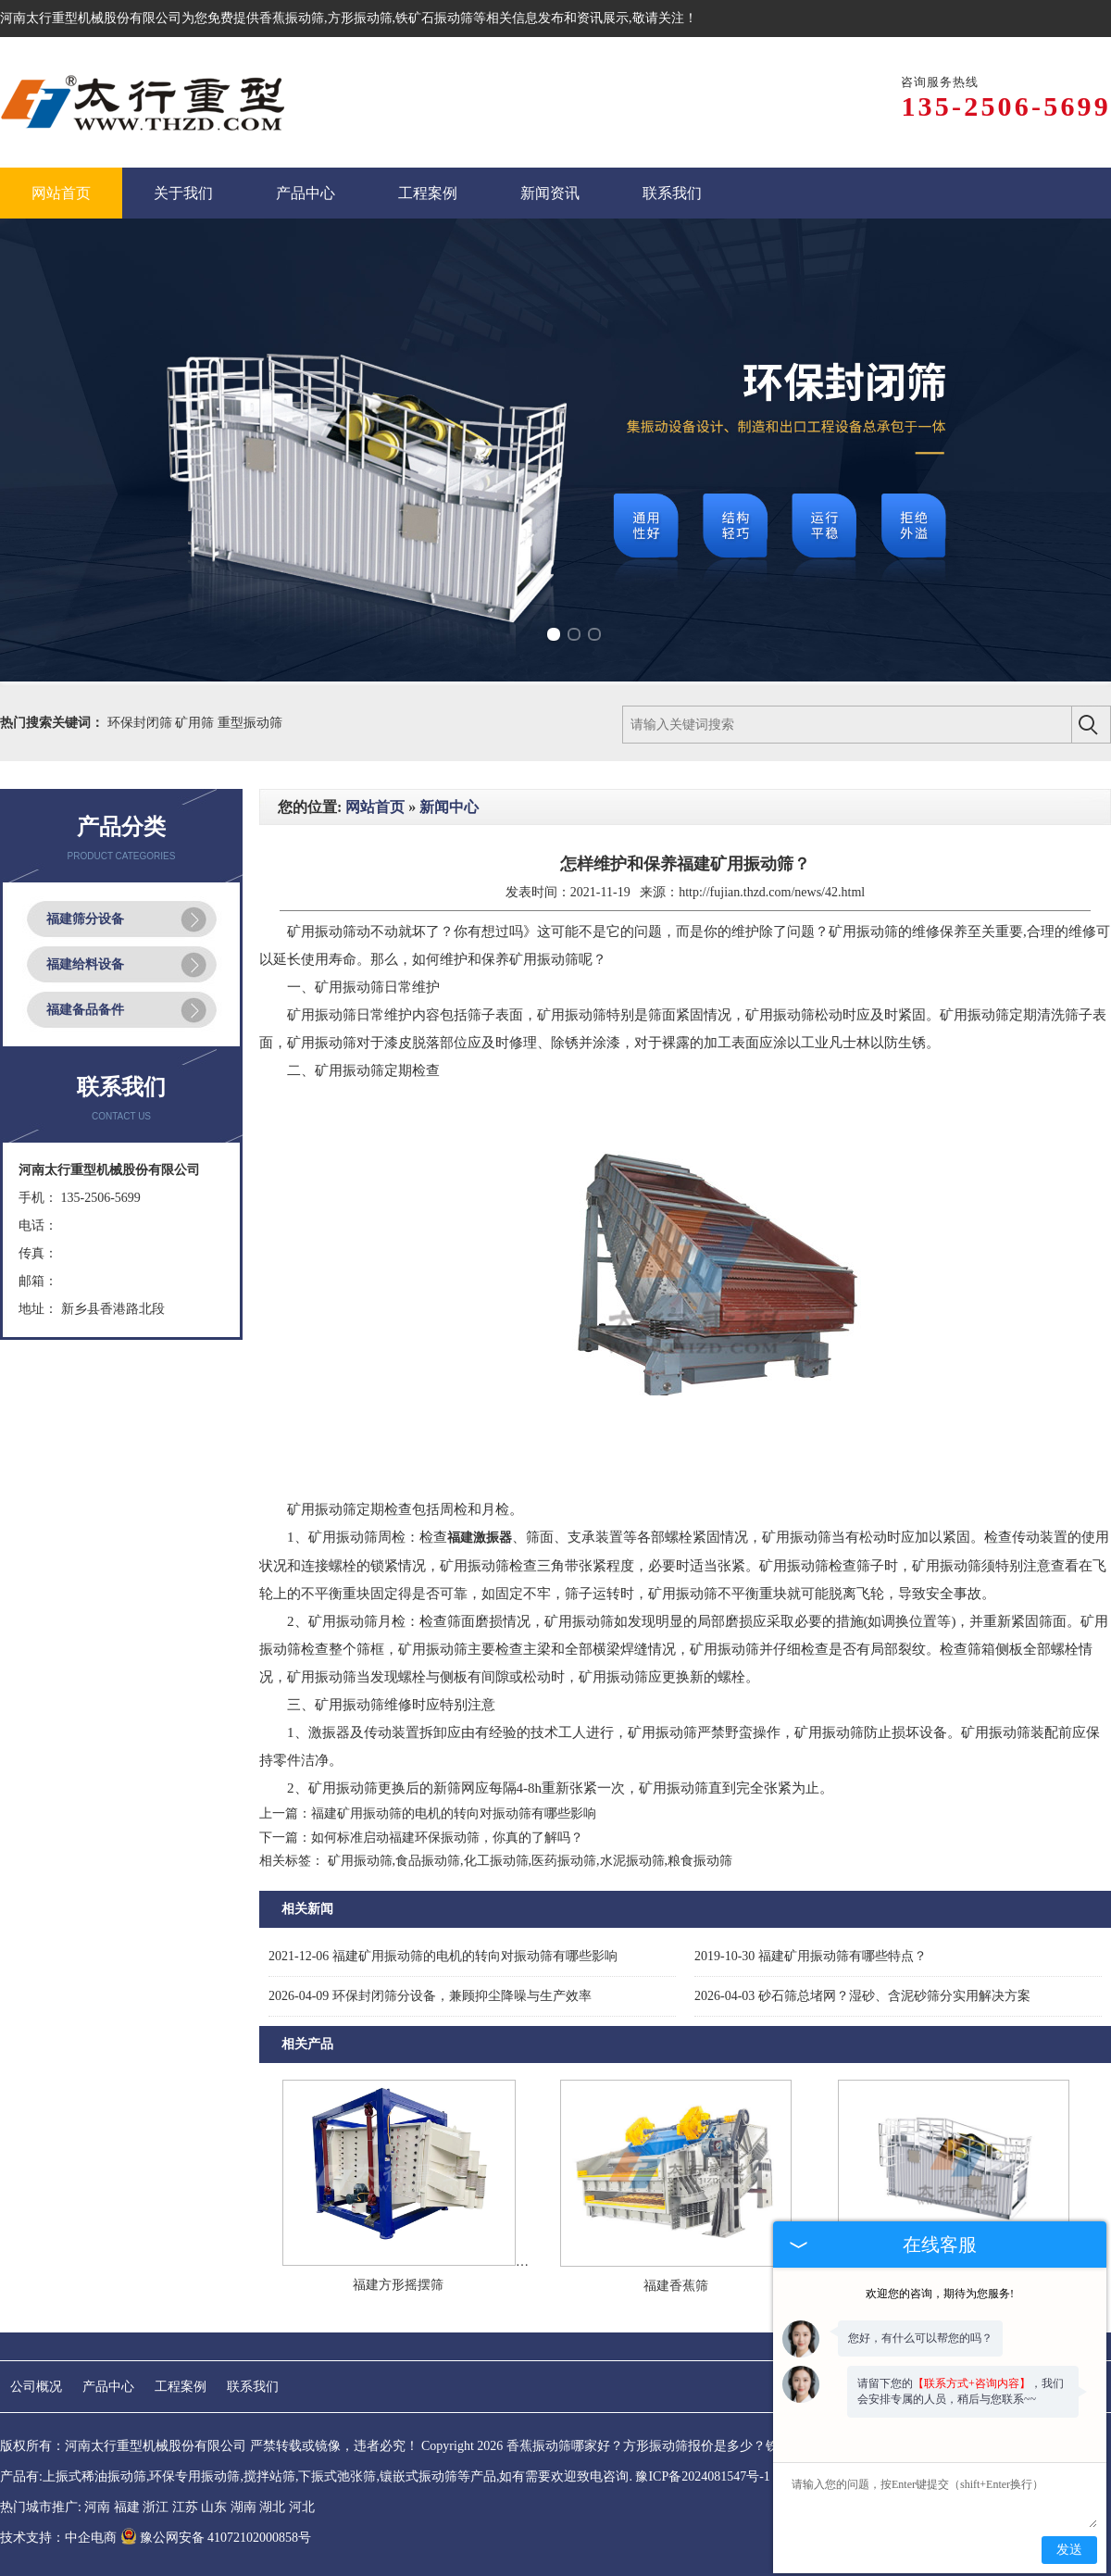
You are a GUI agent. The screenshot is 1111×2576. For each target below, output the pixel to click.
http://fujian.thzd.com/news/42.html (772, 892)
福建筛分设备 (85, 919)
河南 (97, 2507)
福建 (127, 2507)
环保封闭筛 (141, 723)
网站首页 (375, 807)
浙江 (156, 2507)
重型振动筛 (250, 723)
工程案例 (180, 2387)
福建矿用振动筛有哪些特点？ (810, 1956)
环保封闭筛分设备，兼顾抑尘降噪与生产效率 (430, 1996)
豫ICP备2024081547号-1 (702, 2476)
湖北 (272, 2507)
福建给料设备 (85, 964)
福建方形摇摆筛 (398, 2285)
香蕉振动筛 (291, 18)
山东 (214, 2507)
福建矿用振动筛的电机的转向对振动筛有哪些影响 (453, 1813)
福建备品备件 (85, 1010)
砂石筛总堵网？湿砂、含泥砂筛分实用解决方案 (862, 1996)
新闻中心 (449, 807)
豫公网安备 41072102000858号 (216, 2538)
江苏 (185, 2507)
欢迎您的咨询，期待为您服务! (940, 2293)
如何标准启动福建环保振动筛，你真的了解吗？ (447, 1837)
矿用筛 (196, 723)
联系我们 (253, 2387)
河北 (302, 2507)
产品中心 (108, 2387)
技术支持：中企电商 (58, 2538)
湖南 (243, 2507)
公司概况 (36, 2387)
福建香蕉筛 (675, 2286)
